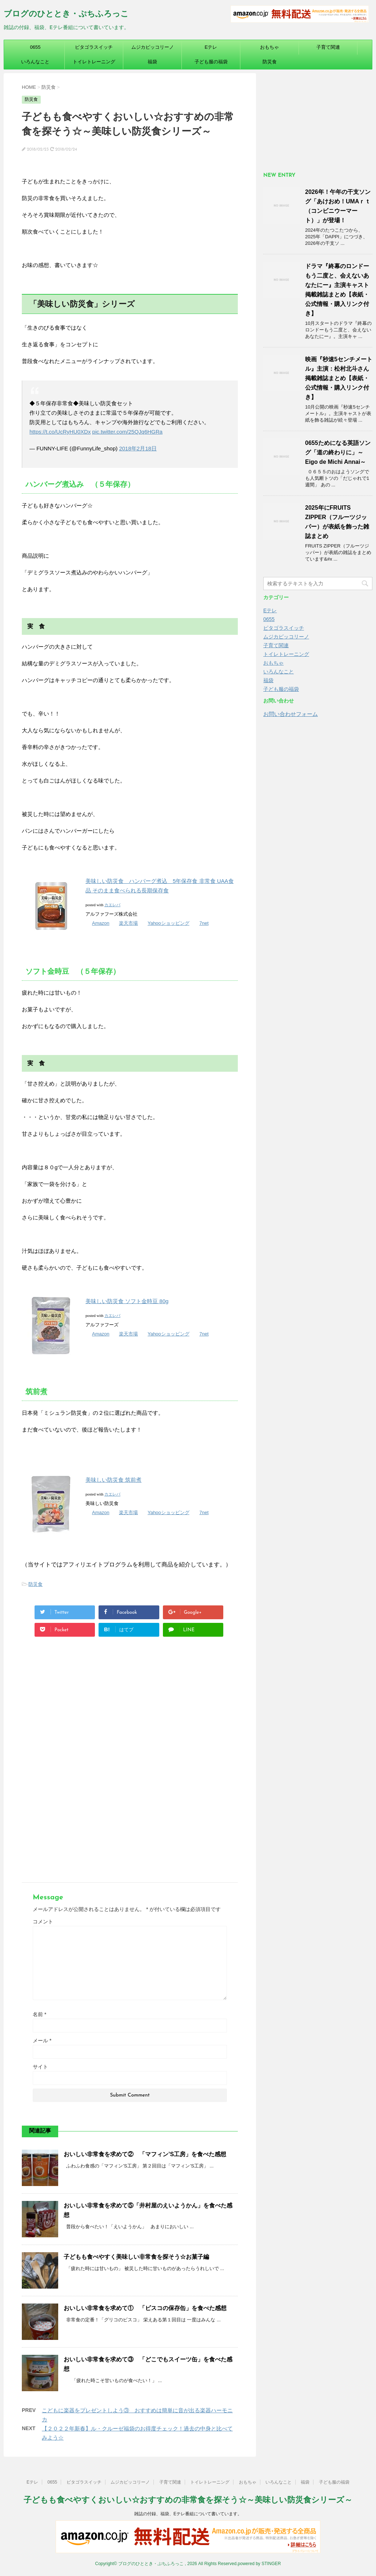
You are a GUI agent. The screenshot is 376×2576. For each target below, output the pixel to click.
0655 (35, 47)
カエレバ (112, 905)
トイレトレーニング (94, 61)
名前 (39, 2014)
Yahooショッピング (169, 923)
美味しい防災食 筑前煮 (113, 1480)
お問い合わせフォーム (290, 714)
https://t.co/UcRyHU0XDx (60, 432)
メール (42, 2040)
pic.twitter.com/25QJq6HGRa (127, 432)
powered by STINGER (259, 2563)
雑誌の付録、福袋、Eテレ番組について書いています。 (188, 2513)
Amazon (100, 923)
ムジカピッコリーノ (152, 47)
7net (204, 923)
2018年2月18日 (137, 448)
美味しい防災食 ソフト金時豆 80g (126, 1301)
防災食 (270, 61)
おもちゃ (269, 47)
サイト (40, 2067)
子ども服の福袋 (211, 61)
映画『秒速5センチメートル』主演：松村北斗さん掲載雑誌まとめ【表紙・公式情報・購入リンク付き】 (338, 378)
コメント (43, 1921)
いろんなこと (35, 61)
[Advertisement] (128, 1711)
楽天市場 (128, 923)
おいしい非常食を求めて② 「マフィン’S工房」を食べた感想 (145, 2154)
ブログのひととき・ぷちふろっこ (66, 14)
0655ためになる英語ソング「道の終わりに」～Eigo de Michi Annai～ (338, 452)
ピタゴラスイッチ (94, 47)
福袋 (152, 61)
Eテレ (211, 47)
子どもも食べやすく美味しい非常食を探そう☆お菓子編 (136, 2257)
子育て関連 (328, 47)
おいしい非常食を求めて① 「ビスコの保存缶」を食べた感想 (145, 2308)
